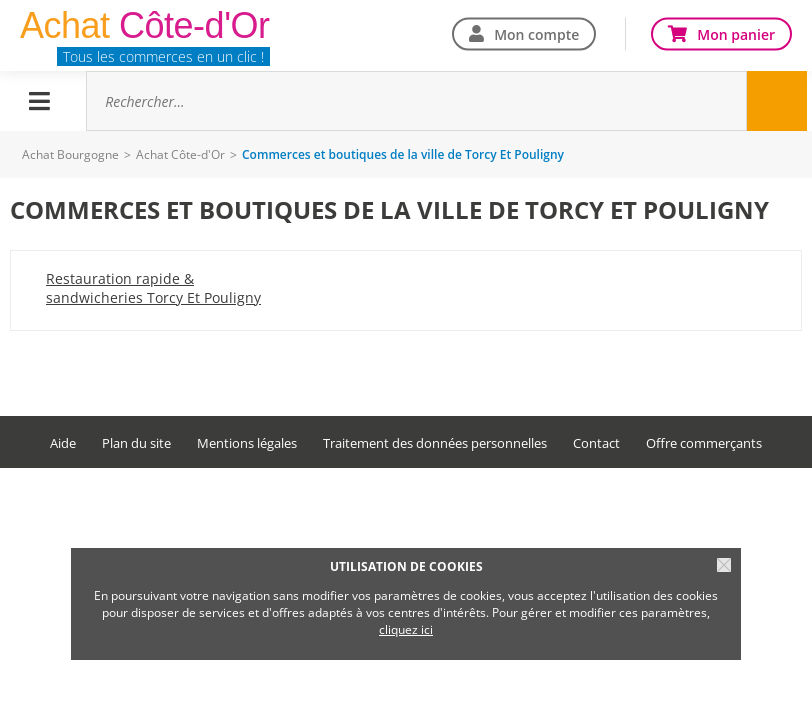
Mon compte (536, 33)
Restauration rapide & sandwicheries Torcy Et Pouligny (153, 288)
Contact (596, 443)
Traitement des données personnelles (435, 443)
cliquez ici (406, 629)
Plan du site (136, 443)
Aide (63, 443)
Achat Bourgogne (70, 154)
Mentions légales (247, 443)
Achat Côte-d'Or (180, 154)
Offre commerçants (704, 443)
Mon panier (736, 33)
